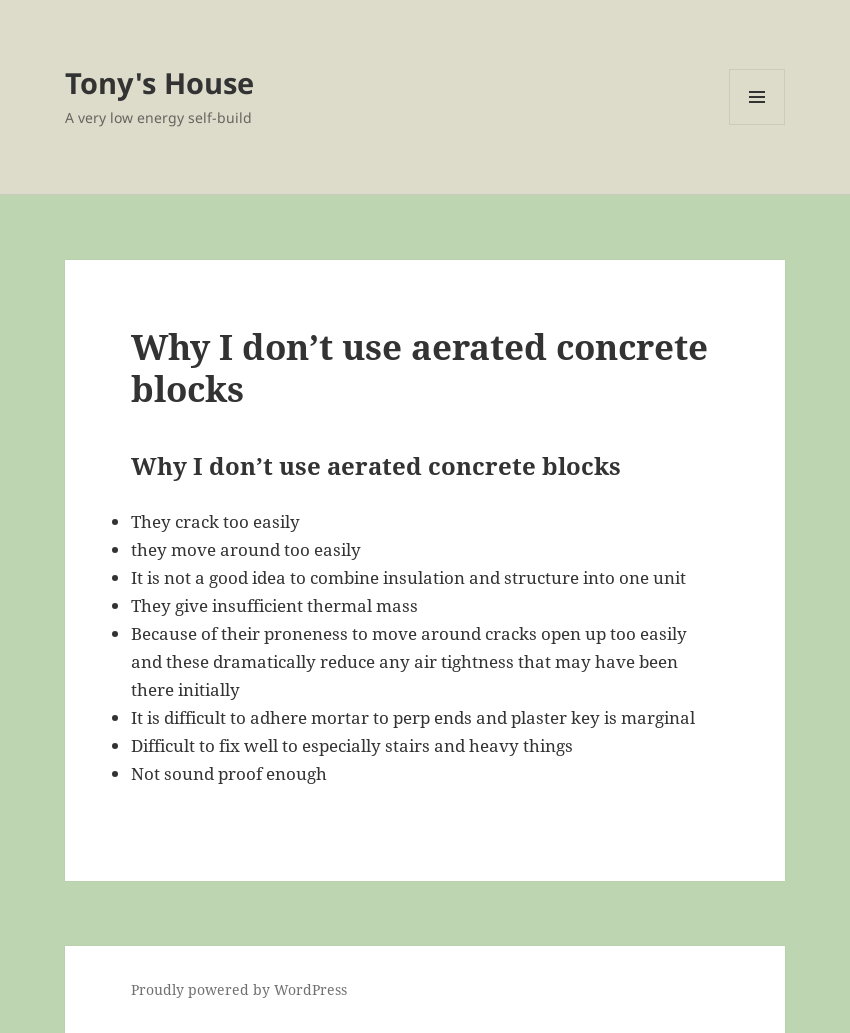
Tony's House (159, 82)
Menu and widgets (757, 124)
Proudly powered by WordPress (239, 989)
